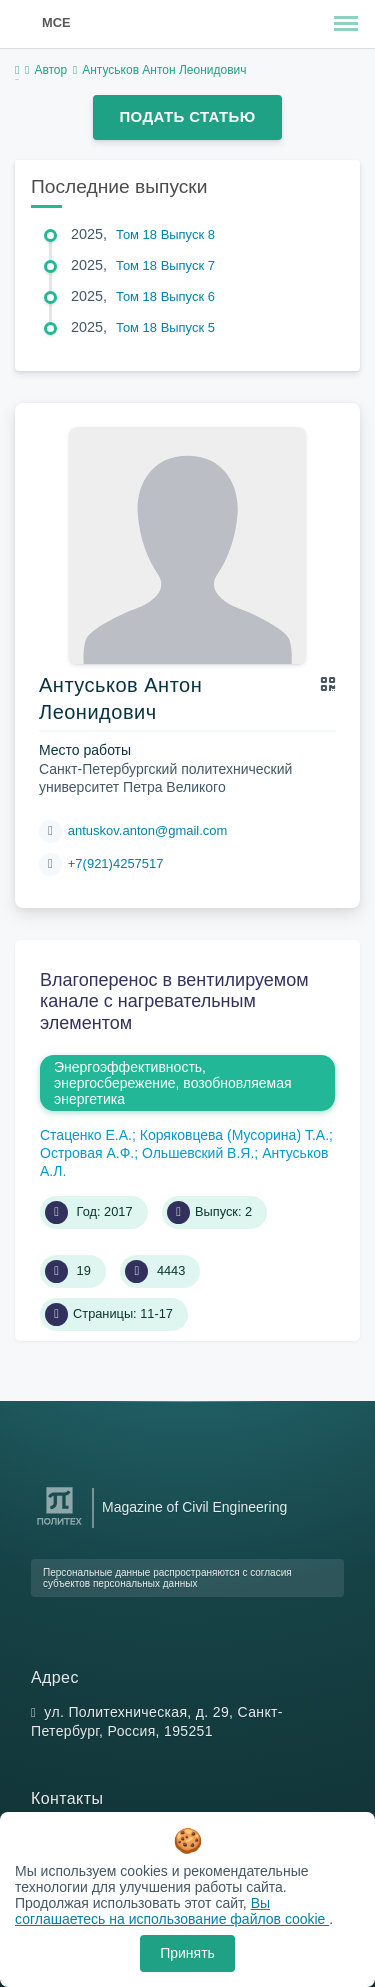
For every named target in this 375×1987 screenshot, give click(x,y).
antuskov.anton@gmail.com (148, 830)
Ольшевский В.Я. (198, 1153)
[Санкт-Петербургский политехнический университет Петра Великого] (59, 1525)
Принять (187, 1953)
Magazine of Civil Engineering (194, 1507)
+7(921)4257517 (116, 863)
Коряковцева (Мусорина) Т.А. (234, 1135)
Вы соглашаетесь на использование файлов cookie (172, 1911)
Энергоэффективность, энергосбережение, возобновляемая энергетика (173, 1083)
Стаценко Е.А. (86, 1135)
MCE (56, 22)
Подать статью (187, 116)
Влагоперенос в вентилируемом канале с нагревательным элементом (174, 1001)
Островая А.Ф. (87, 1153)
